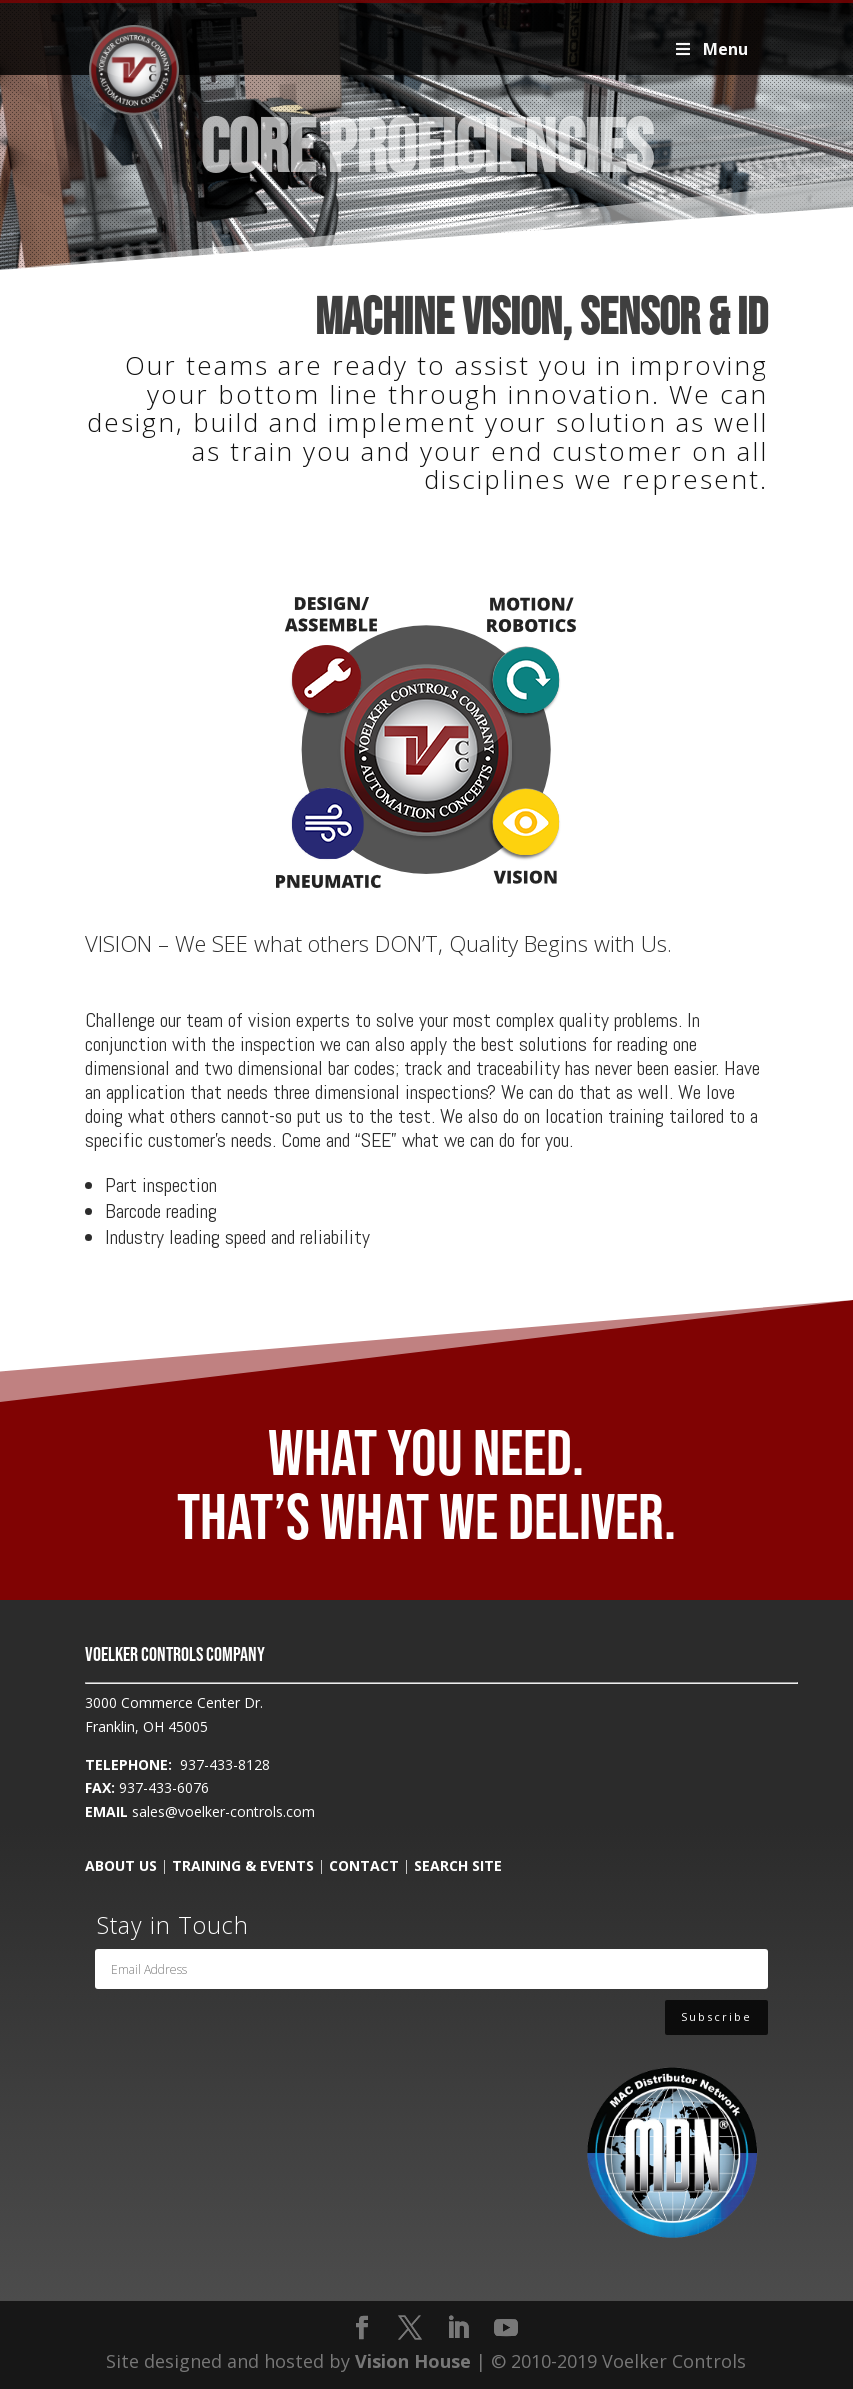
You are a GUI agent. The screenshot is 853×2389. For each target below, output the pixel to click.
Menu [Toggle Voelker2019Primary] (709, 49)
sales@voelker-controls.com (223, 1811)
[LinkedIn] (458, 2328)
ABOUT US (121, 1865)
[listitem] (329, 654)
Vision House (413, 2361)
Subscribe (716, 2023)
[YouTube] (506, 2328)
